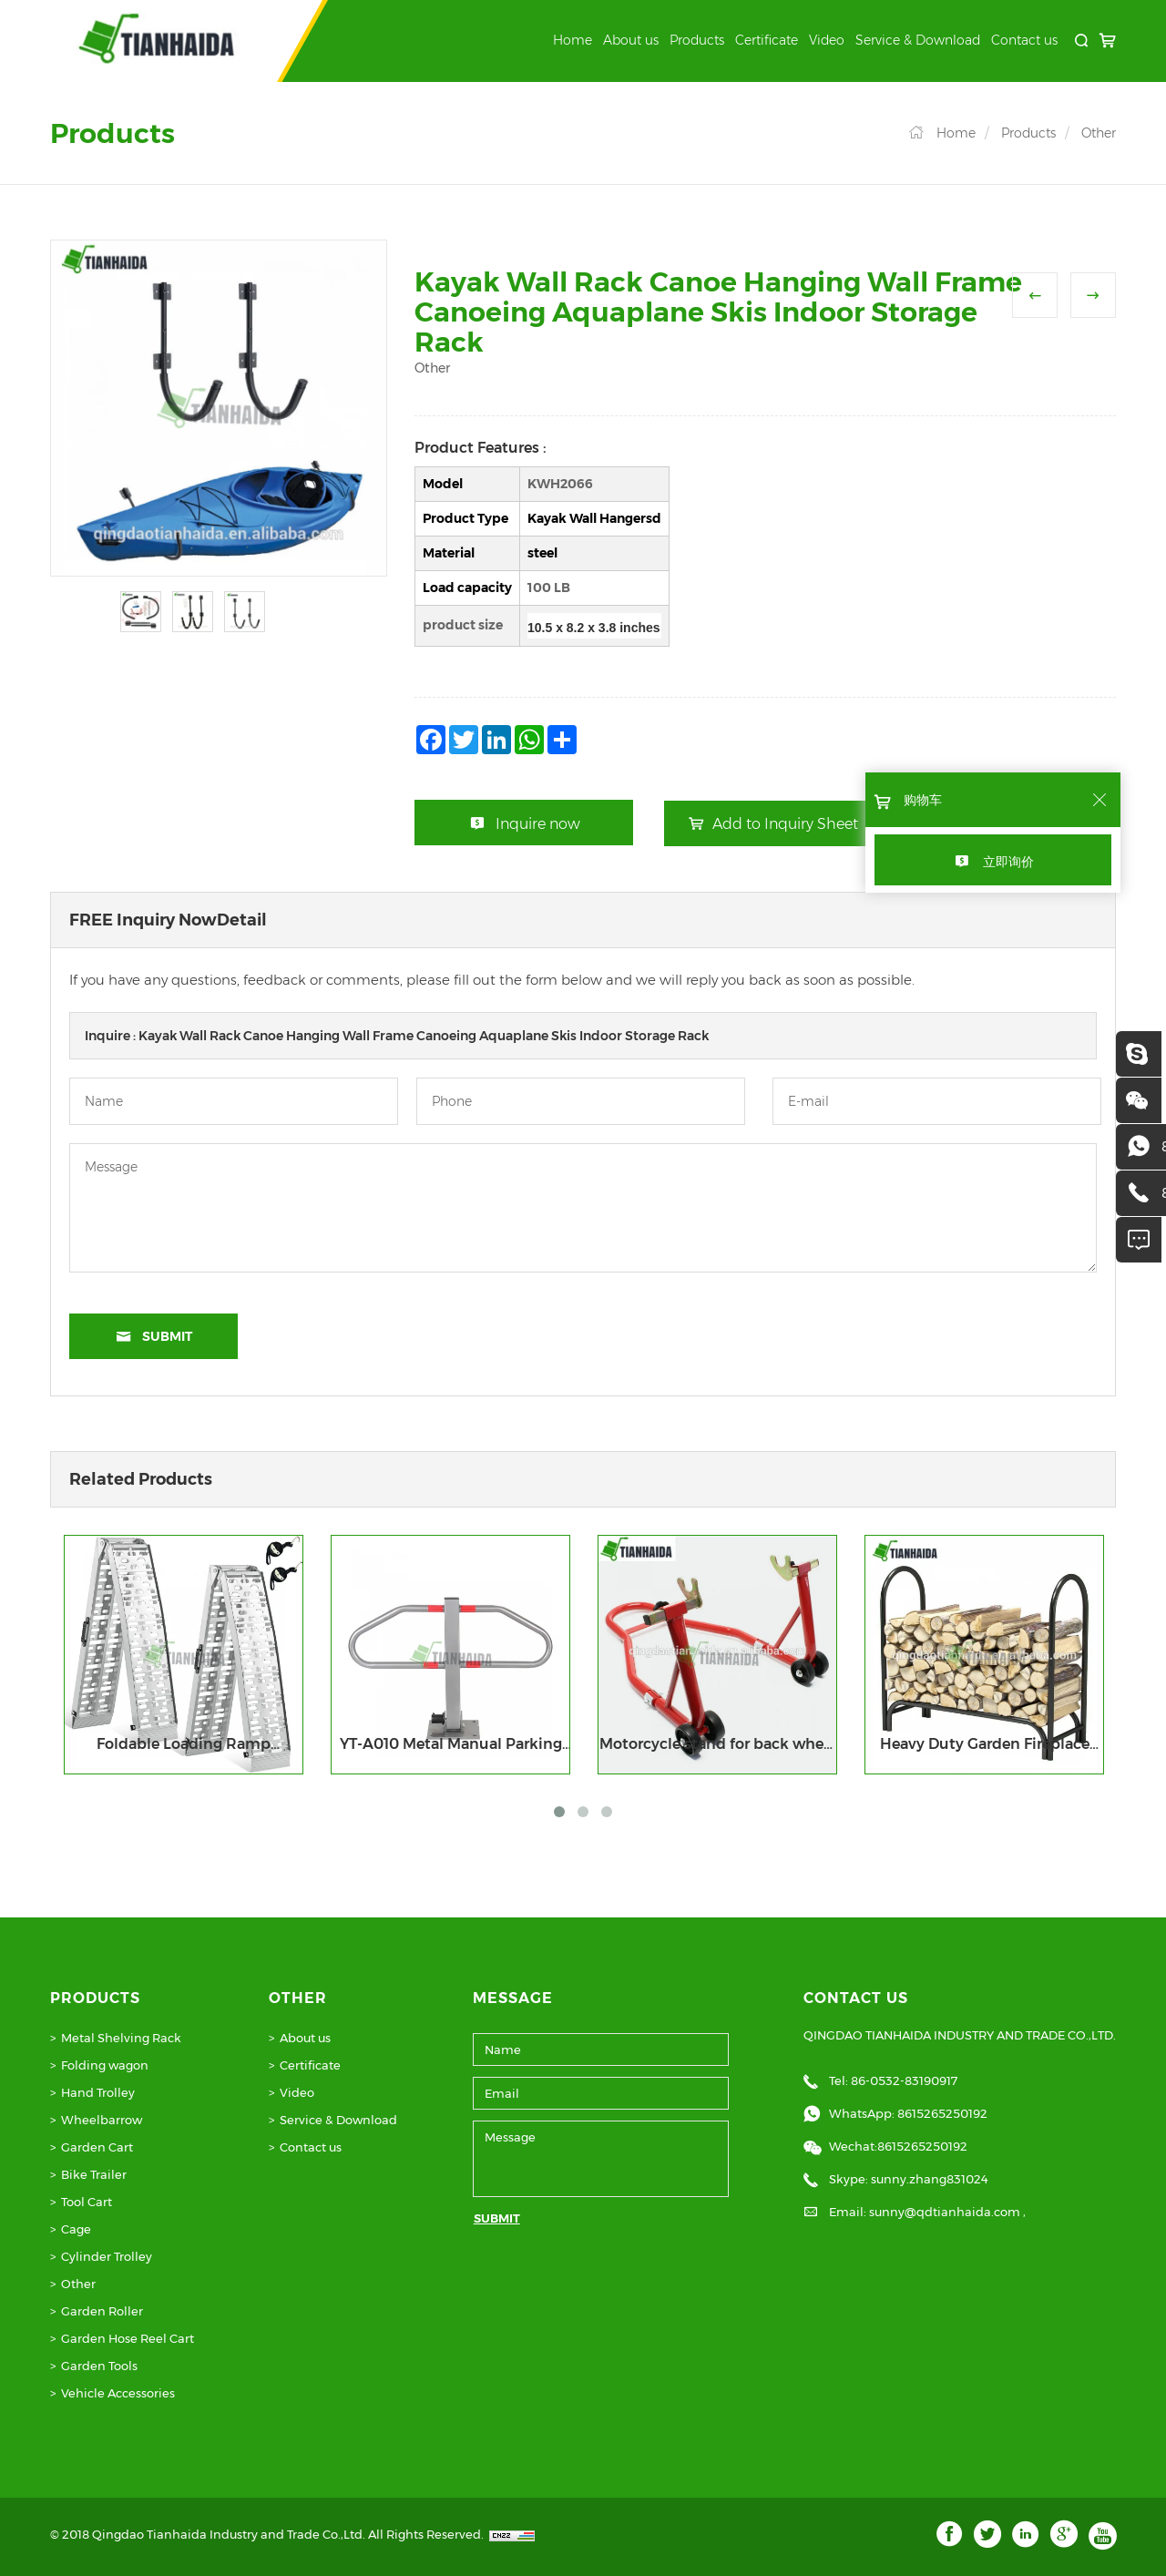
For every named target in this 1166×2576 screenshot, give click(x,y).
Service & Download (917, 40)
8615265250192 (942, 2113)
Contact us (1024, 40)
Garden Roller (102, 2311)
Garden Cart (97, 2147)
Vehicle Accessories (118, 2393)
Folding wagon (104, 2065)
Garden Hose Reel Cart (127, 2338)
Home (572, 40)
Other (1098, 133)
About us (631, 40)
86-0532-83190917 (904, 2080)
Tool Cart (86, 2201)
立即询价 (1008, 862)
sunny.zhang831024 (929, 2179)
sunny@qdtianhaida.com (946, 2211)
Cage (76, 2229)
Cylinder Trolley (106, 2256)
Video (826, 40)
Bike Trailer (94, 2174)
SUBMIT (497, 2218)
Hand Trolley (98, 2092)
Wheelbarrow (101, 2119)
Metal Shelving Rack (121, 2037)
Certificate (766, 40)
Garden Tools (99, 2365)
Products (697, 40)
